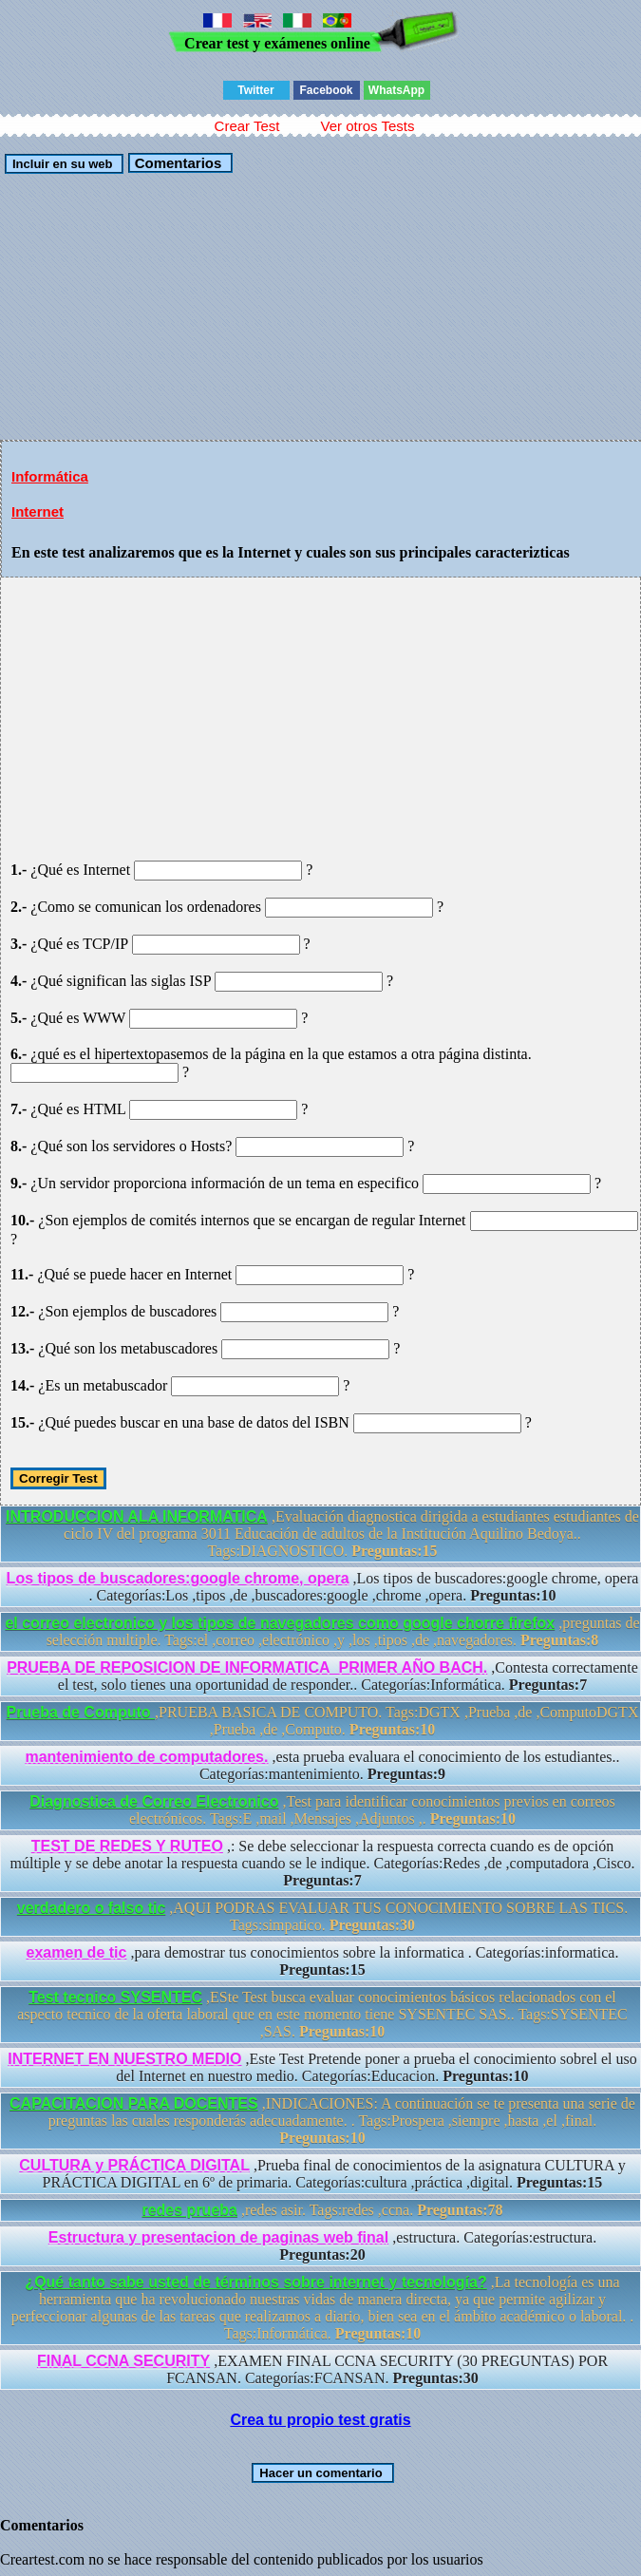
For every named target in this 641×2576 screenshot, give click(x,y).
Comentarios (175, 163)
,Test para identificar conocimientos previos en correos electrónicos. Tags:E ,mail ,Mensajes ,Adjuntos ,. (322, 1810)
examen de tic (77, 1952)
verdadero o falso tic (91, 1908)
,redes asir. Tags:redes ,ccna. (321, 2210)
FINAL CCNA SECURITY (123, 2361)
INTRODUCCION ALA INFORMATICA (137, 1516)
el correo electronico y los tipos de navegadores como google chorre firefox (280, 1623)
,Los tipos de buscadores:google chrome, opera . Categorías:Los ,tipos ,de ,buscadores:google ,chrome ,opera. (323, 1586)
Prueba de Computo (81, 1712)
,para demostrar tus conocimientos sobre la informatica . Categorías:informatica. (323, 1961)
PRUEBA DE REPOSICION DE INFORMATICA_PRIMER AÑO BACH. (247, 1667)
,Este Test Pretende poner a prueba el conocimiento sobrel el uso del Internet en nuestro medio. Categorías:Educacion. (322, 2067)
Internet (37, 511)
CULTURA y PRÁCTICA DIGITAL (134, 2165)
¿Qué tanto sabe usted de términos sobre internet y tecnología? (255, 2282)
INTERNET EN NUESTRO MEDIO (124, 2059)
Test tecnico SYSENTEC (115, 1997)
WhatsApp (396, 90)
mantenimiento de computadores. (146, 1757)
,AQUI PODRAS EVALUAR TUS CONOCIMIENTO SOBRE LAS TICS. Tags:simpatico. (322, 1916)
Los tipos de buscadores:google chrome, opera (178, 1578)
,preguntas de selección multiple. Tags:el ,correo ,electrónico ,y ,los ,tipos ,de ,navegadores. (322, 1631)
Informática (49, 476)
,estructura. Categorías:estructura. (322, 2246)
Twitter (255, 90)
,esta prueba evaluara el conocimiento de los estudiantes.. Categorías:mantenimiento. (322, 1765)
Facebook (325, 90)
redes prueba (188, 2210)
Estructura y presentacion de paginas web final (218, 2237)
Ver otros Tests (367, 126)
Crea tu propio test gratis (320, 2420)
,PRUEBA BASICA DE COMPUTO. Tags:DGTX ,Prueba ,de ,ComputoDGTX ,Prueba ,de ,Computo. (323, 1720)
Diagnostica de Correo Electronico (153, 1801)
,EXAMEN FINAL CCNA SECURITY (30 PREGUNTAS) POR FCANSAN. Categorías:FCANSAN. (322, 2369)
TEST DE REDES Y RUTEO (127, 1846)
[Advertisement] (320, 307)
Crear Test (247, 126)
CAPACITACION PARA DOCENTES (133, 2103)
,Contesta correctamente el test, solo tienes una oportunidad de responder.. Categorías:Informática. (322, 1676)
